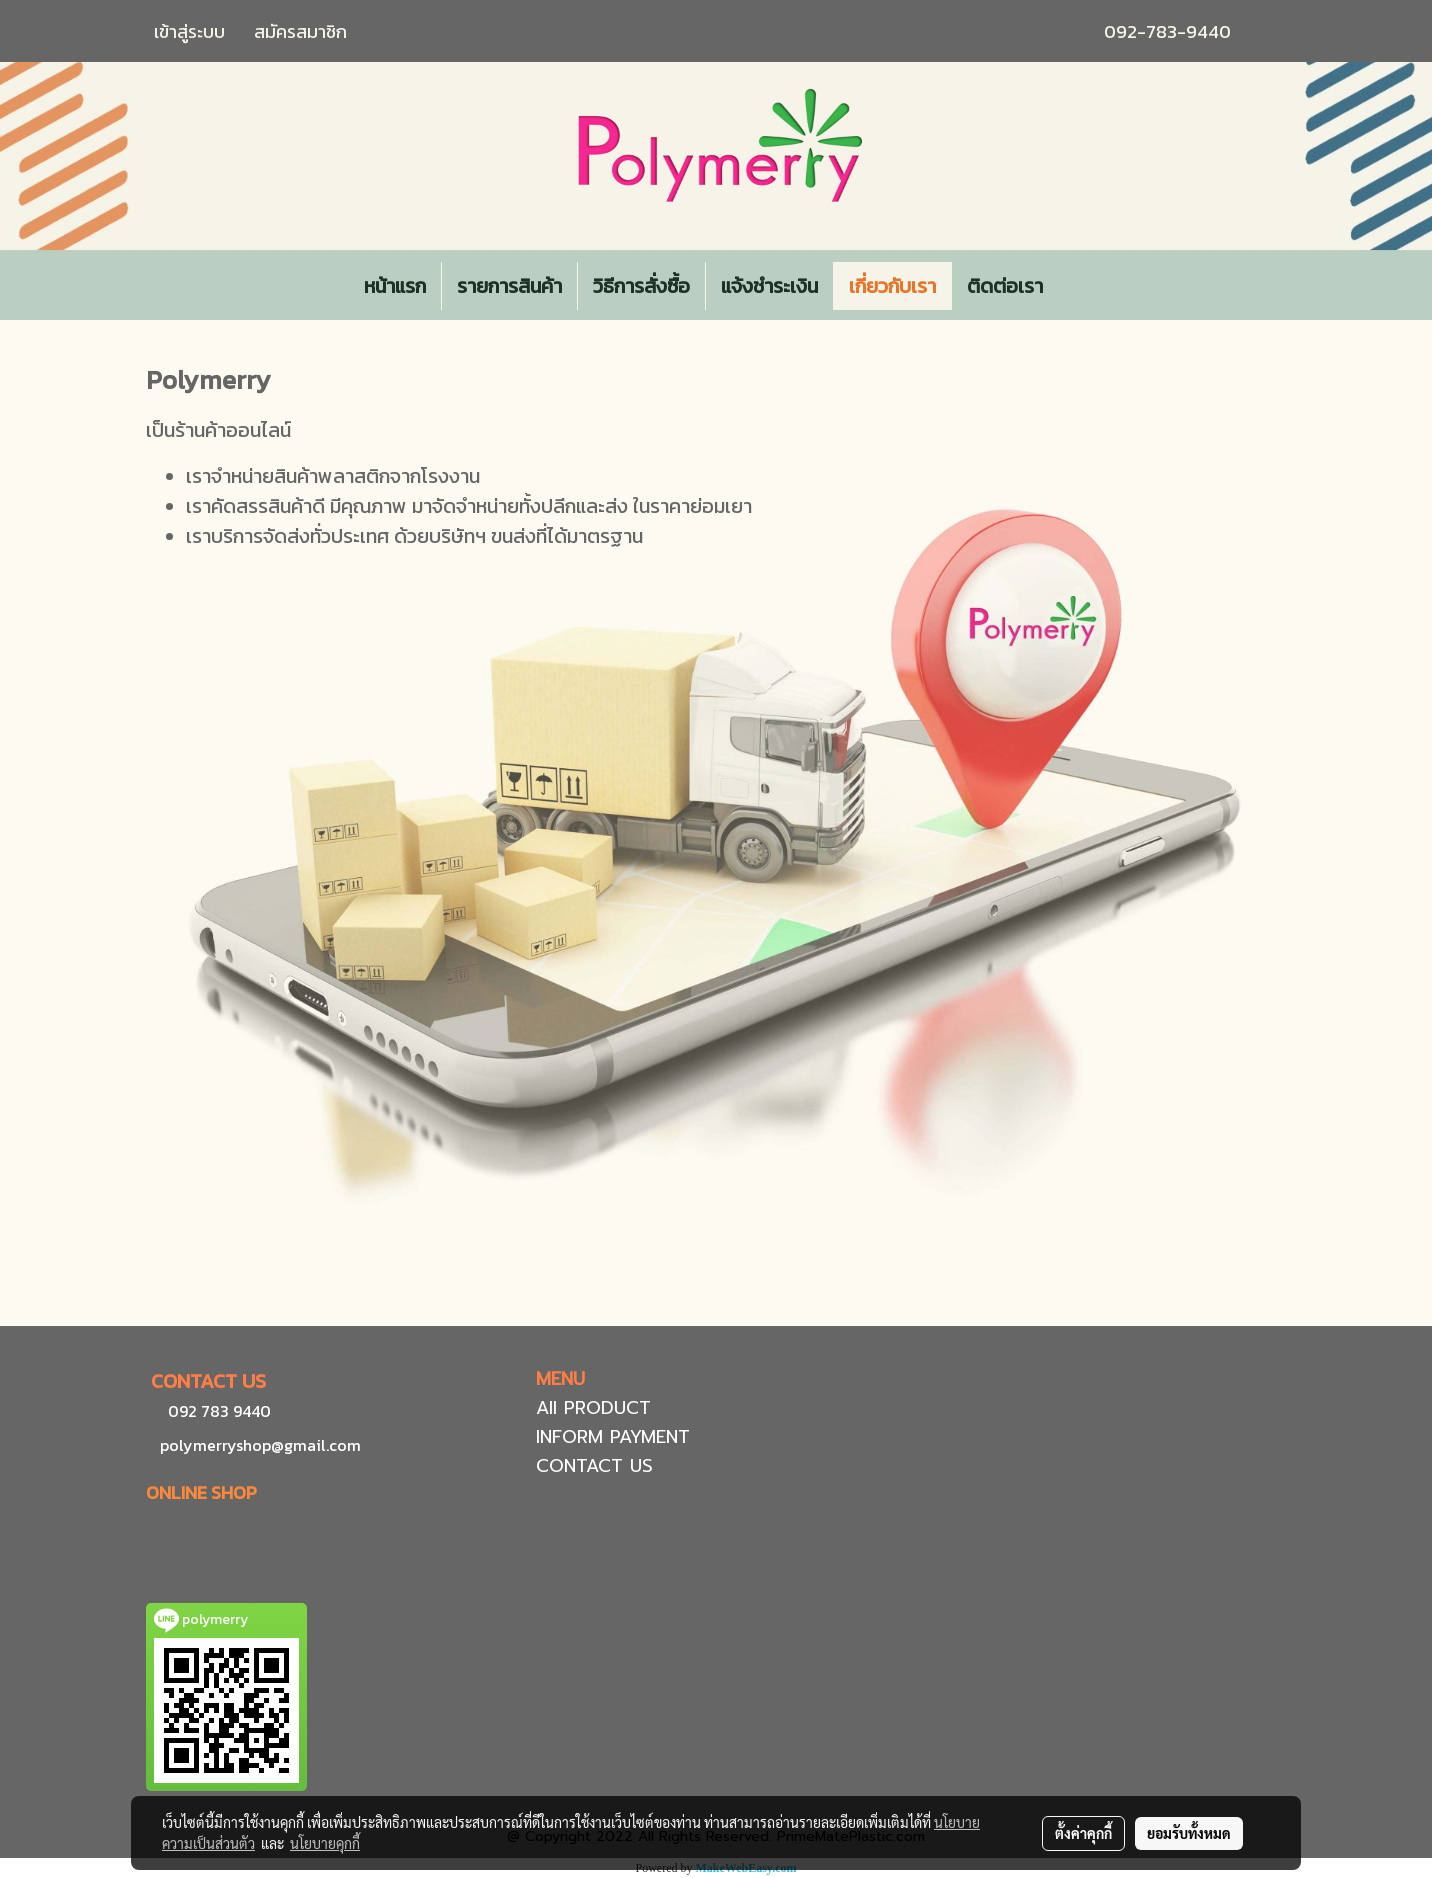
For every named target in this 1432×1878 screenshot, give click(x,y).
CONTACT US (594, 1466)
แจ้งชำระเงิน (769, 286)
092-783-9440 (1167, 31)
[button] (1076, 286)
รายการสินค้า (509, 286)
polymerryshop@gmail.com (258, 1445)
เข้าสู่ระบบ (189, 31)
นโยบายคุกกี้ (325, 1843)
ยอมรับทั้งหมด (1189, 1833)
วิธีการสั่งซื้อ (641, 286)
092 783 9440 (219, 1411)
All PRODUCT (593, 1408)
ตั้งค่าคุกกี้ (1083, 1833)
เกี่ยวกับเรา (892, 286)
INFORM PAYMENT (613, 1437)
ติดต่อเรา (1005, 286)
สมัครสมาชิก (300, 31)
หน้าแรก (395, 286)
